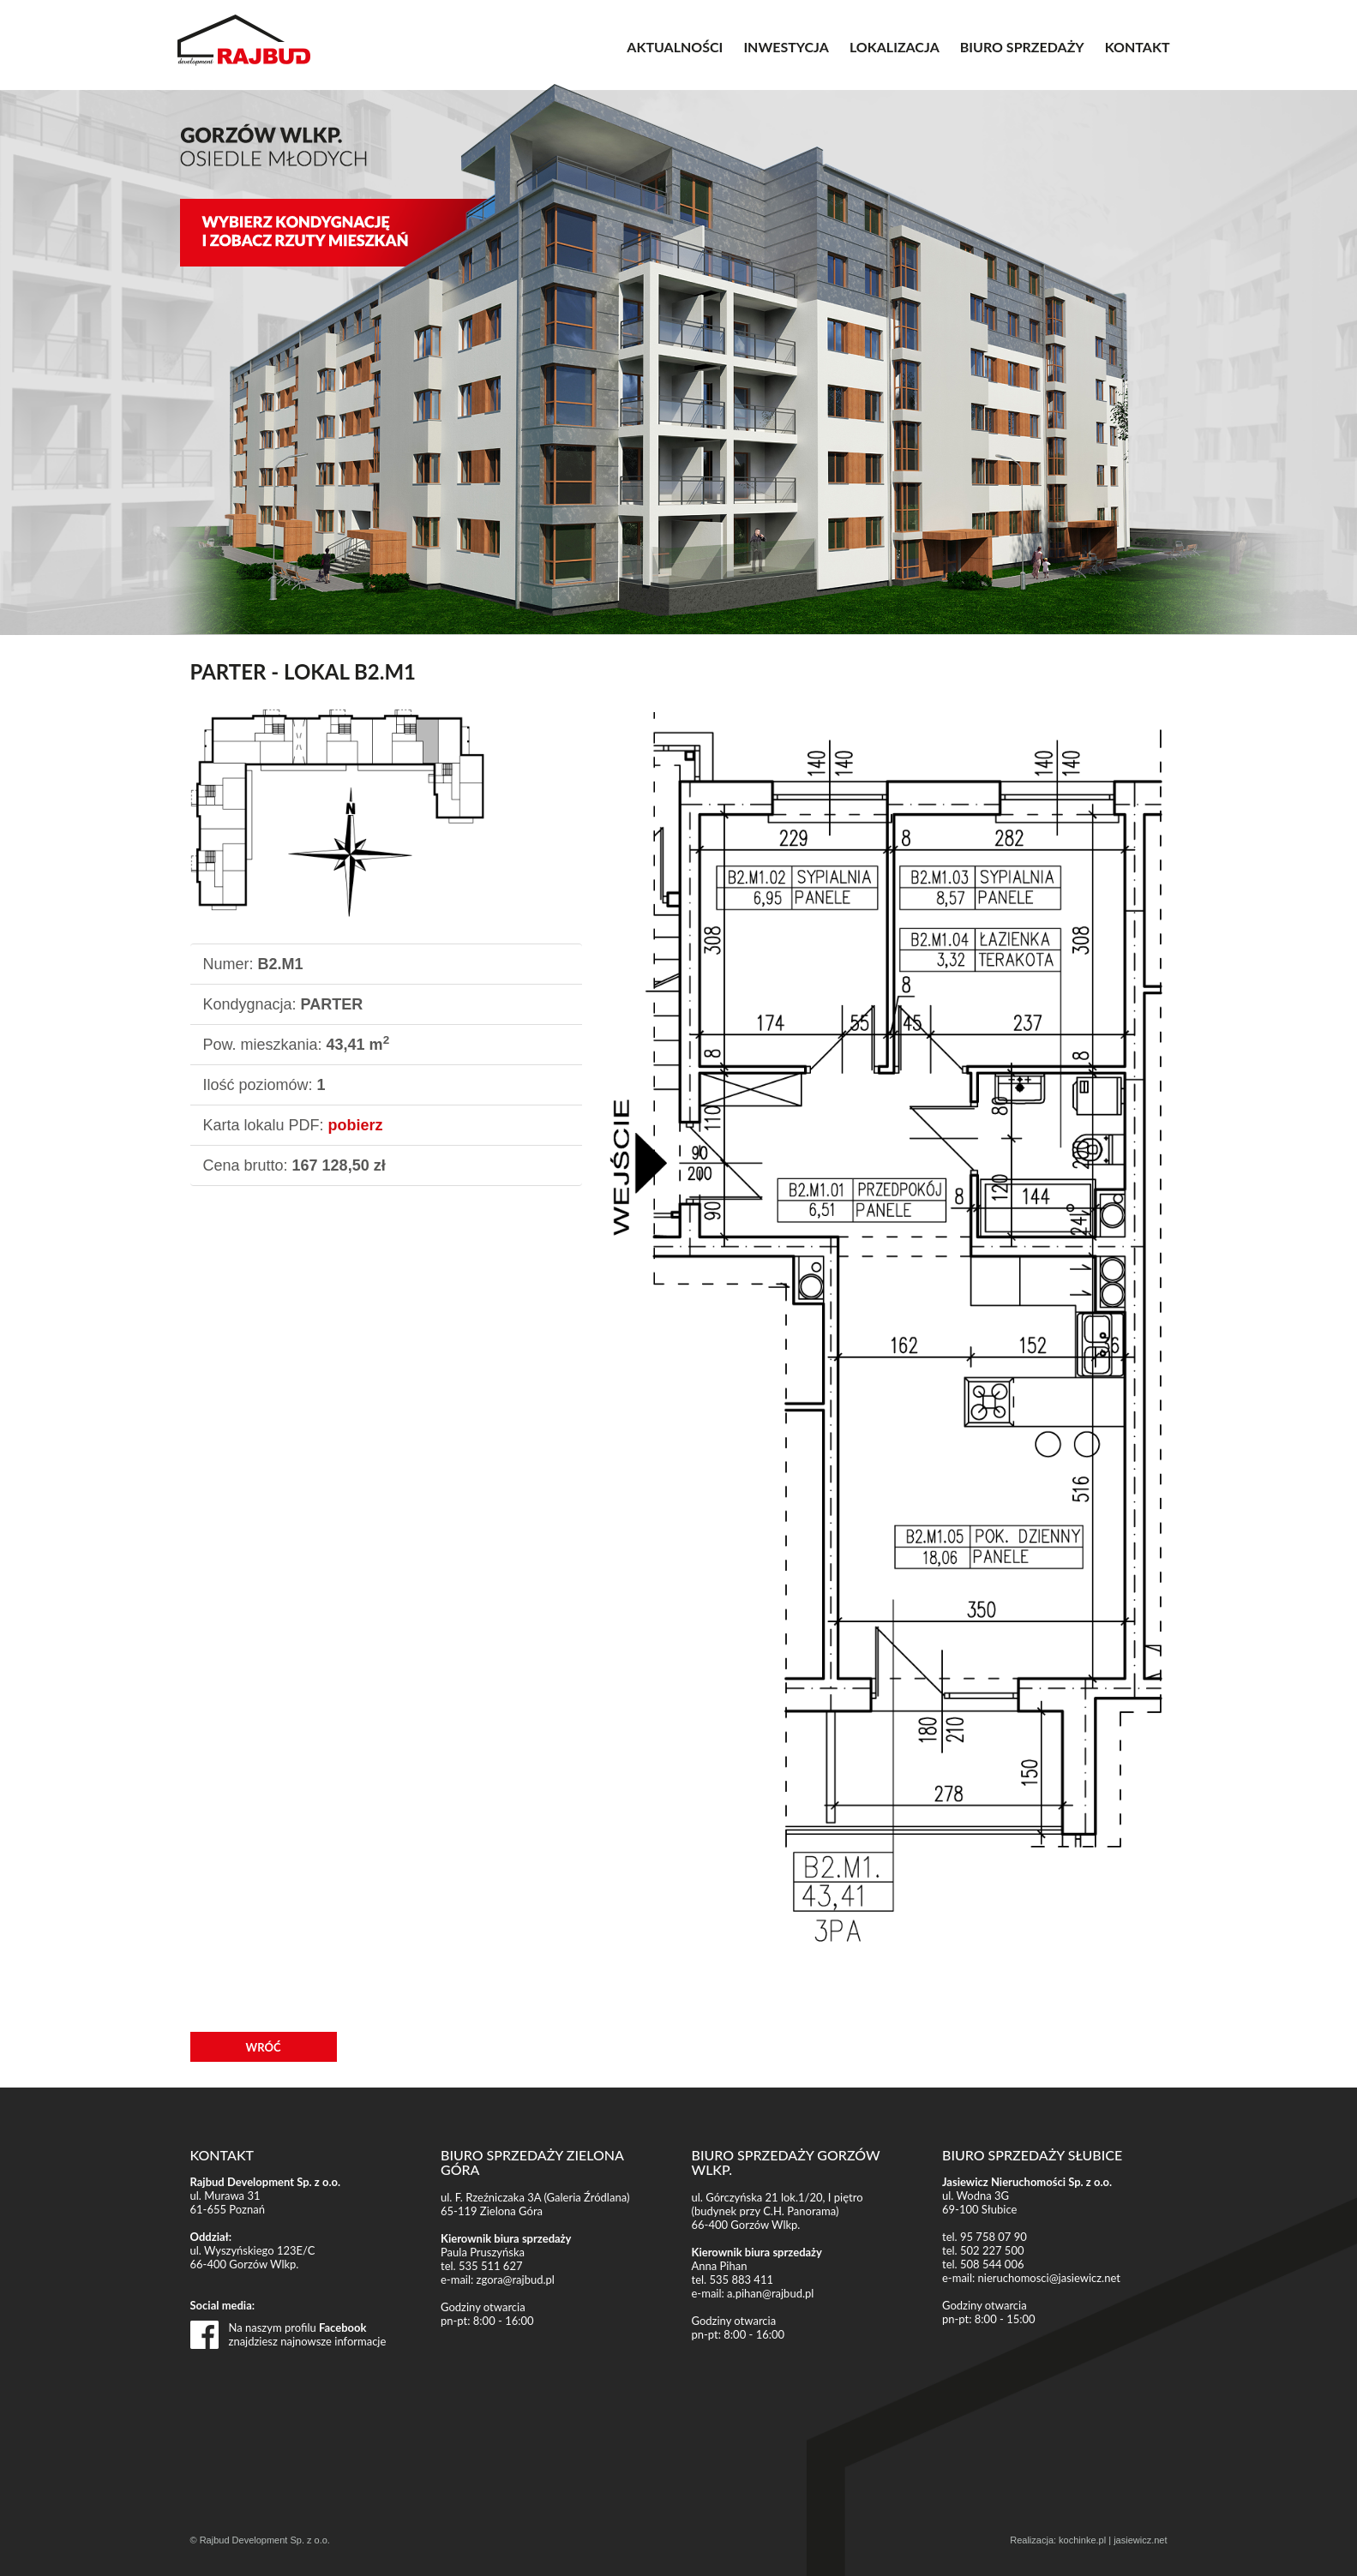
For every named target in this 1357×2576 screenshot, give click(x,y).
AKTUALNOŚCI (675, 47)
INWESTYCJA (786, 47)
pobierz (355, 1125)
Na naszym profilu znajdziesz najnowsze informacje (308, 2334)
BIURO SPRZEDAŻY (1022, 47)
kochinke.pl (1082, 2540)
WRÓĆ (263, 2047)
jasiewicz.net (1140, 2540)
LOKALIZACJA (895, 47)
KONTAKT (1137, 47)
